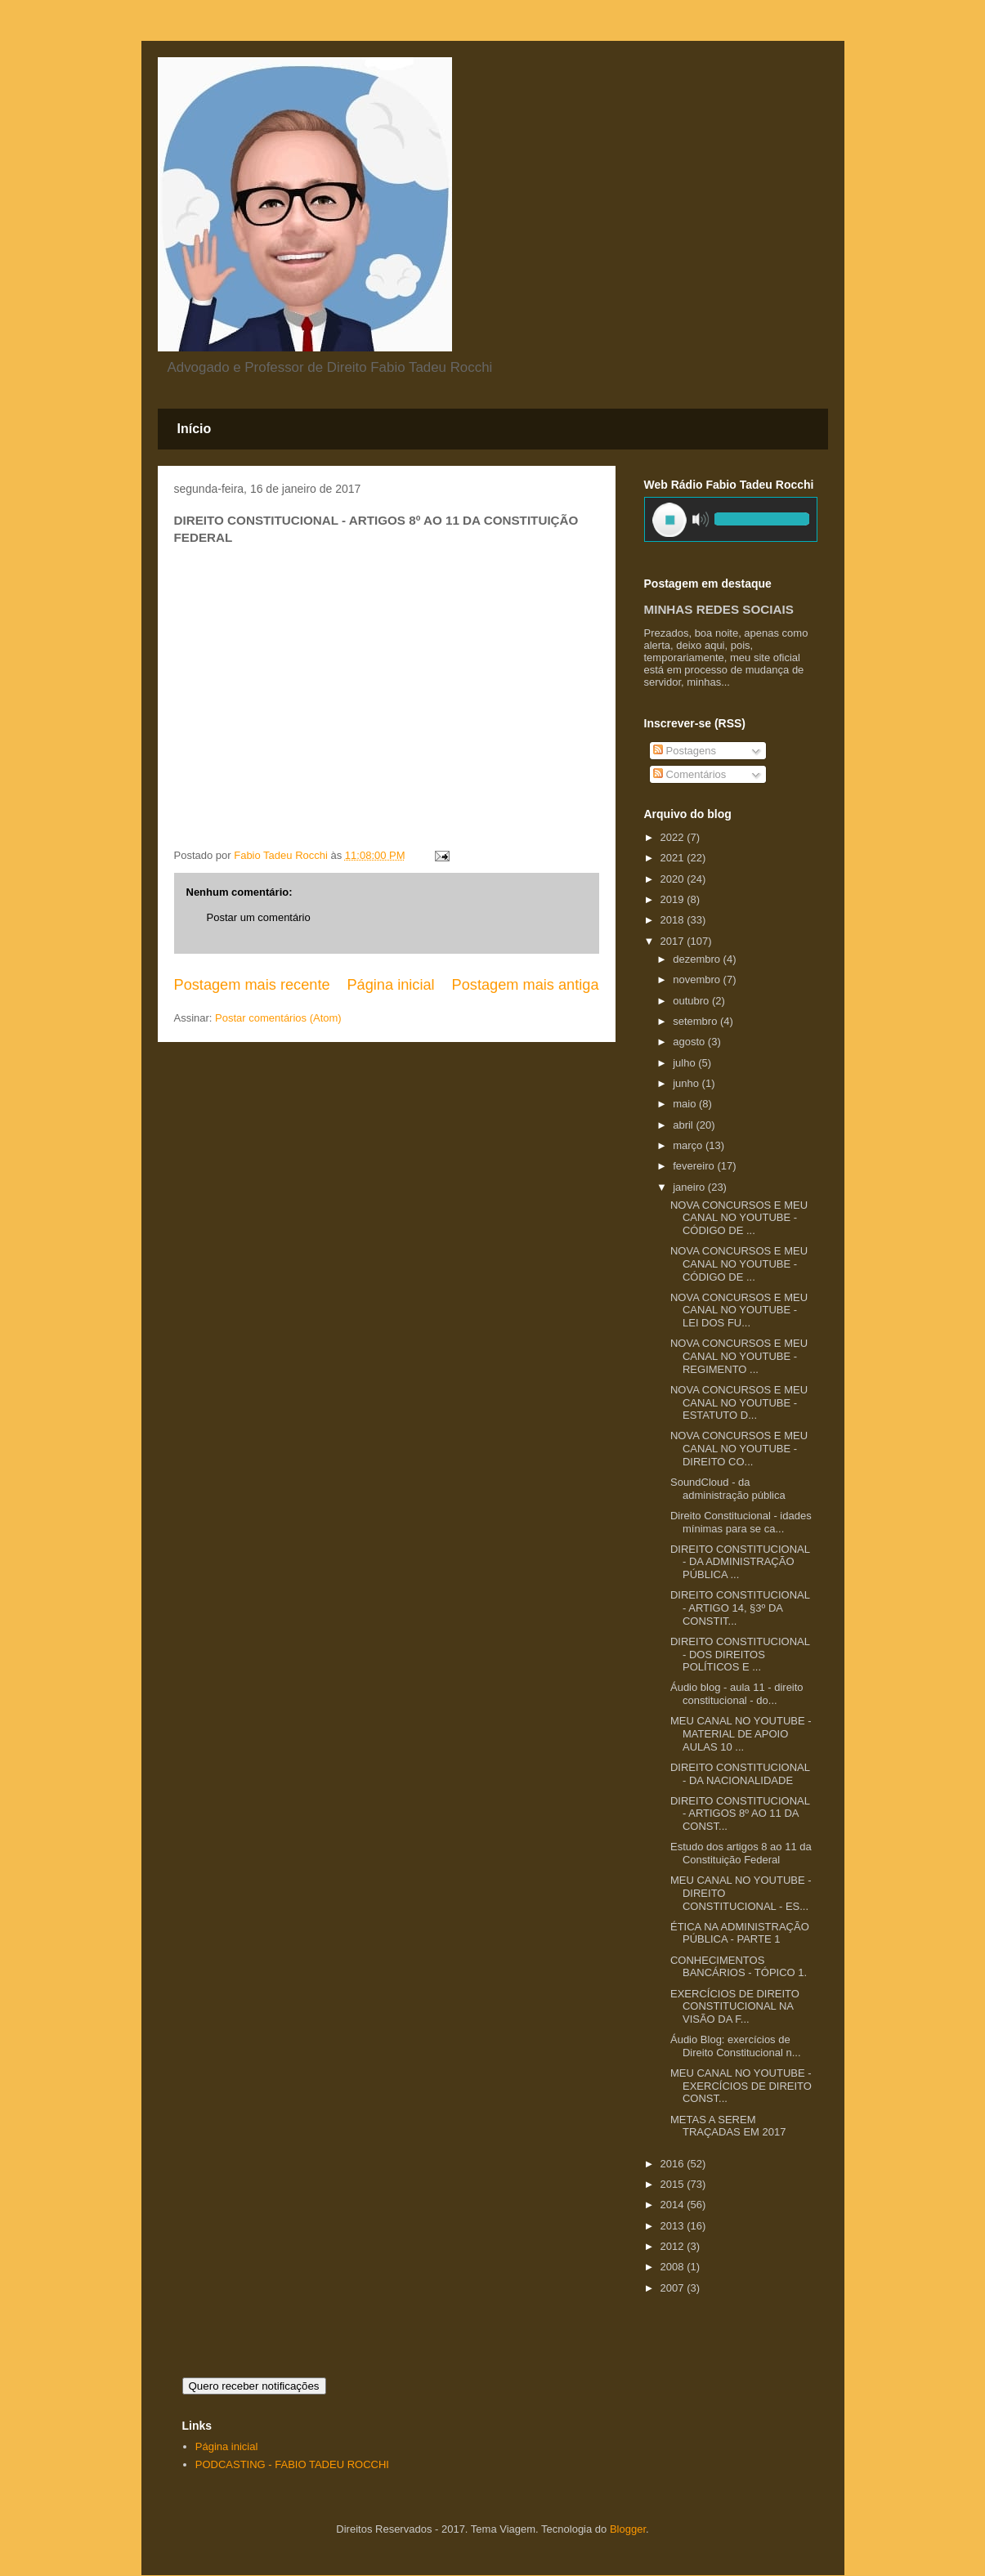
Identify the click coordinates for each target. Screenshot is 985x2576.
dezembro (698, 959)
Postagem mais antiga (525, 985)
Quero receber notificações (254, 2386)
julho (685, 1063)
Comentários (689, 774)
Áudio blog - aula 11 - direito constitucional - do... (737, 1693)
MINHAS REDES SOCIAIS (719, 609)
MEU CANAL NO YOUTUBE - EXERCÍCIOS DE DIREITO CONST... (741, 2085)
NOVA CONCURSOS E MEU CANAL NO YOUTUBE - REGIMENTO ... (739, 1356)
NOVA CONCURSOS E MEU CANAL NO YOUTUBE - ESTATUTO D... (739, 1402)
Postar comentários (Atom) (278, 1018)
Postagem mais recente (252, 985)
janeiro (690, 1187)
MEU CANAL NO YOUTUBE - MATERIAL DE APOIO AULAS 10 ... (741, 1733)
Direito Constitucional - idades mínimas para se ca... (741, 1522)
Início (194, 429)
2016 (673, 2164)
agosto (690, 1041)
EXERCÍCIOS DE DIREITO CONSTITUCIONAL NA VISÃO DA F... (734, 2006)
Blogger (628, 2529)
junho (687, 1083)
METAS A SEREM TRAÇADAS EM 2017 (728, 2126)
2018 (673, 920)
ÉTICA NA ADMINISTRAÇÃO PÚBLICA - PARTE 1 (739, 1933)
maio (686, 1104)
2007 (673, 2288)
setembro (696, 1021)
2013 (673, 2226)
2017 (673, 941)
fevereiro (695, 1166)
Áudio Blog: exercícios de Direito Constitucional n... (735, 2046)
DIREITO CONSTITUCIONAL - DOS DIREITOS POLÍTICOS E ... (739, 1654)
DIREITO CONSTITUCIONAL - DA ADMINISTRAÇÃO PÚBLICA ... (739, 1562)
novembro (698, 979)
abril (684, 1125)
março (689, 1145)
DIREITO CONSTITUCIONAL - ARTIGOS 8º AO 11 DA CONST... (739, 1813)
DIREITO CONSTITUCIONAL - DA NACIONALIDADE (739, 1774)
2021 (673, 858)
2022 (673, 837)
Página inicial (390, 985)
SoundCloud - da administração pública (728, 1488)
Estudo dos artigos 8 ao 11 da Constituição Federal (741, 1853)
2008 (673, 2267)
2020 (673, 879)
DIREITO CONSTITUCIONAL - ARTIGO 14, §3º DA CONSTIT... (739, 1607)
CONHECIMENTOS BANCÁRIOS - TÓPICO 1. (738, 1966)
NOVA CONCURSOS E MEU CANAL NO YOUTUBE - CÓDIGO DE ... (739, 1218)
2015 (673, 2184)
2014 (673, 2204)
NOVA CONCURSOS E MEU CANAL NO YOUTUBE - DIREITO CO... (739, 1448)
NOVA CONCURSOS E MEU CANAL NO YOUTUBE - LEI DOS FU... (739, 1310)
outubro (692, 1001)
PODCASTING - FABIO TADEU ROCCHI (292, 2464)
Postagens (684, 751)
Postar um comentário (259, 917)
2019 (673, 899)
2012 (673, 2246)
